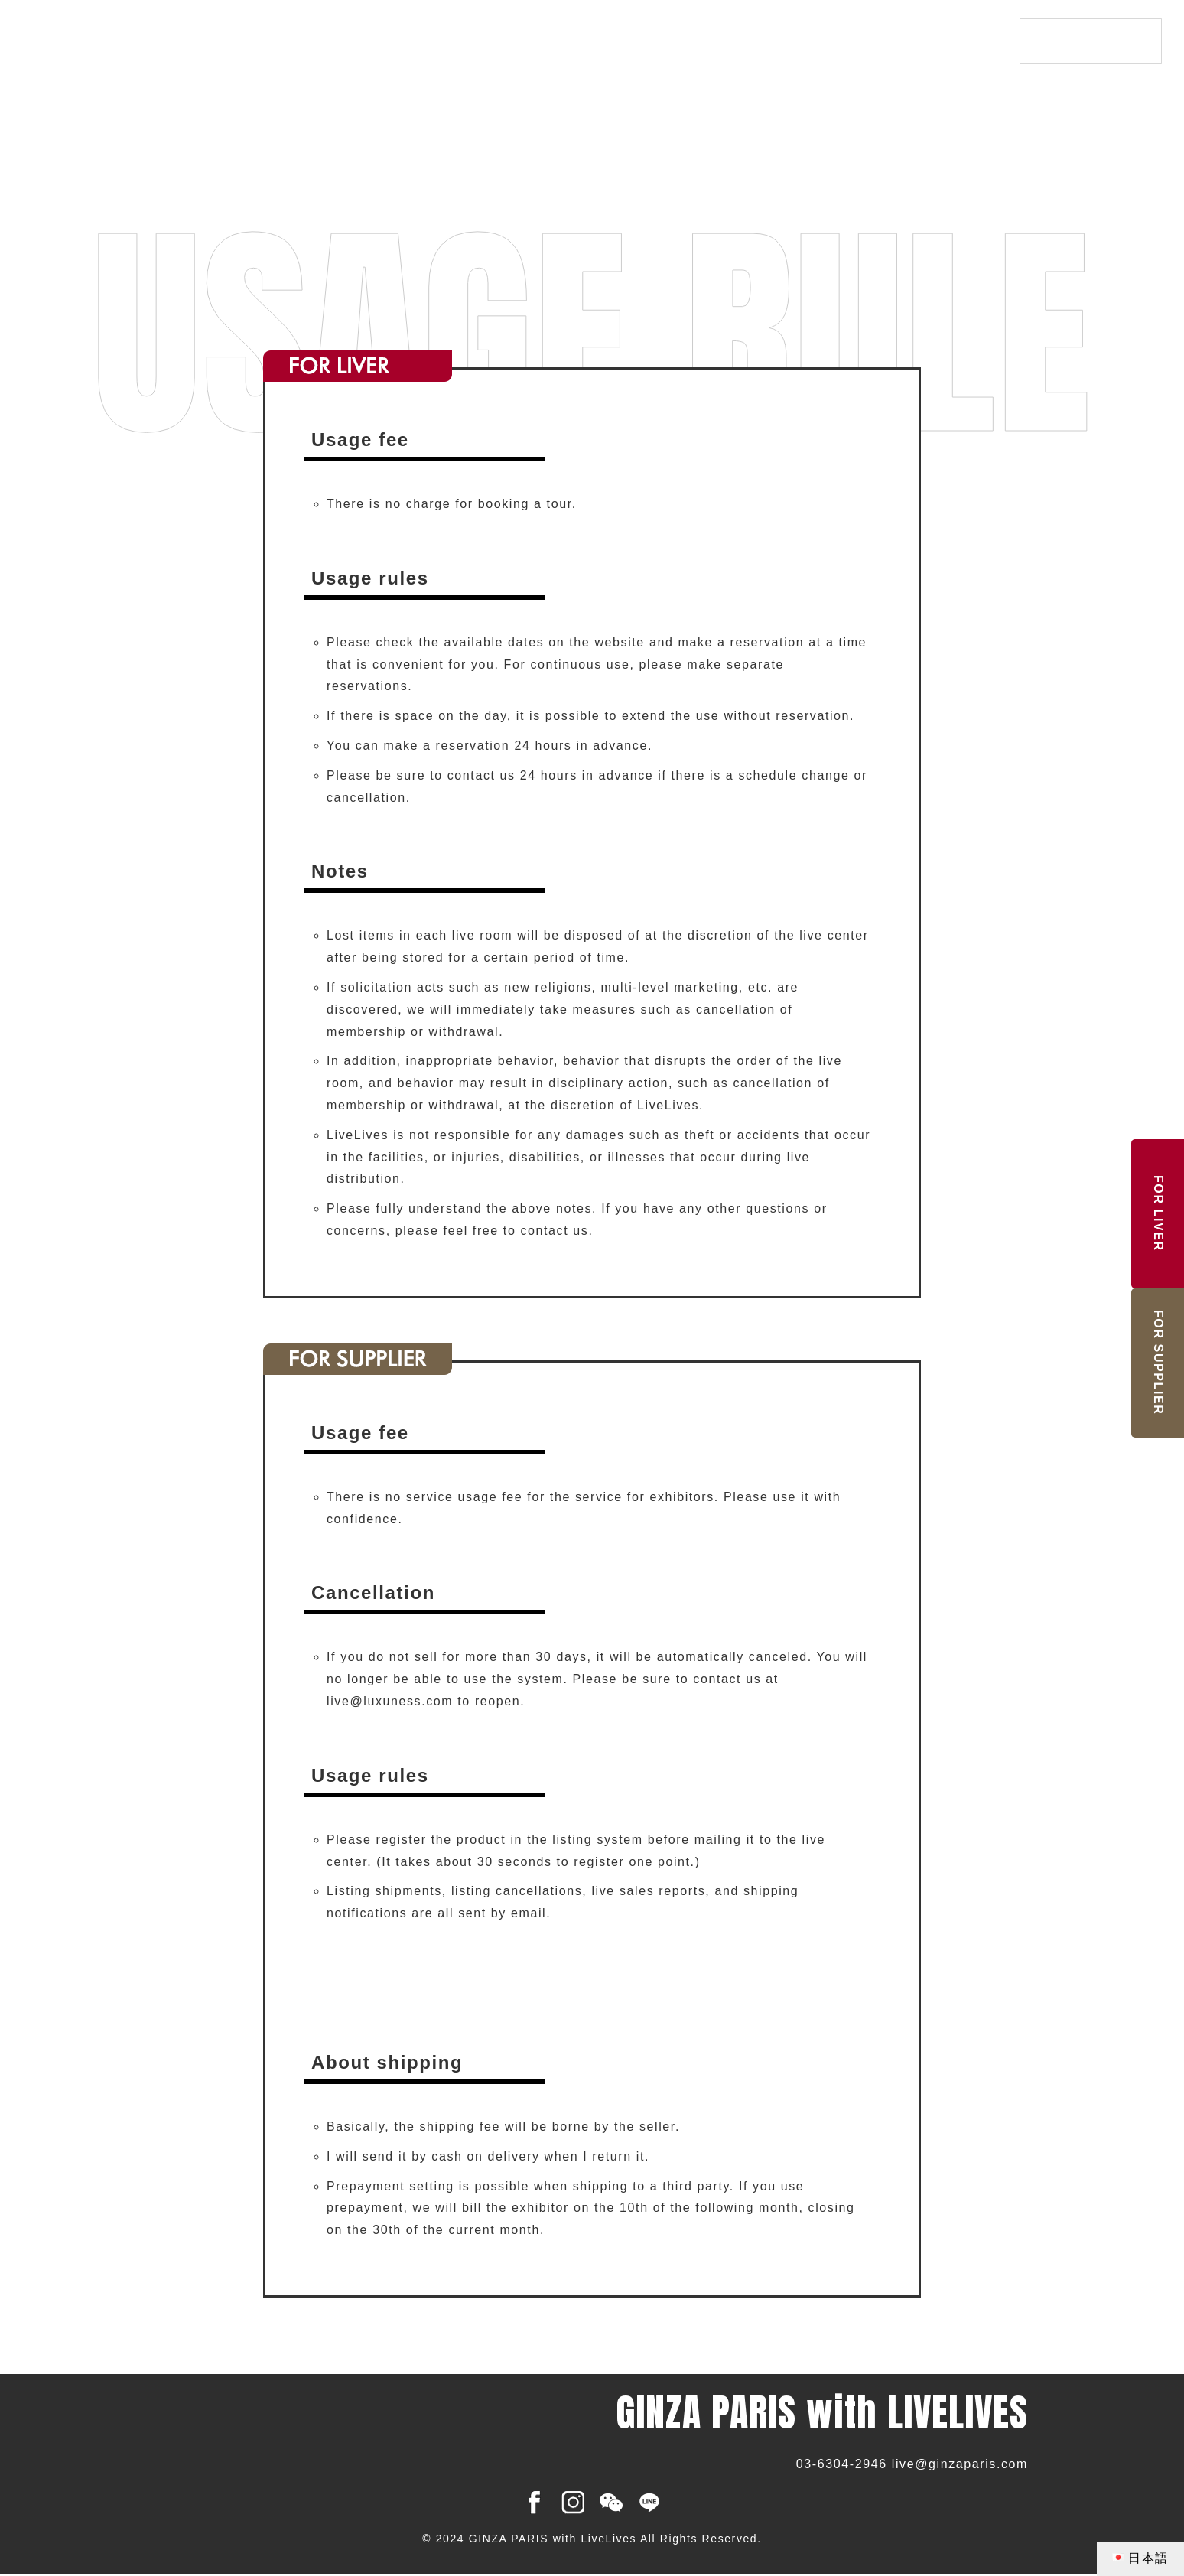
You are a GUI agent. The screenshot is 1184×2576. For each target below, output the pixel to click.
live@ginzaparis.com (960, 2463)
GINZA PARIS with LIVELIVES (229, 42)
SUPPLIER (1158, 1362)
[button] (433, 1974)
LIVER (1158, 1213)
